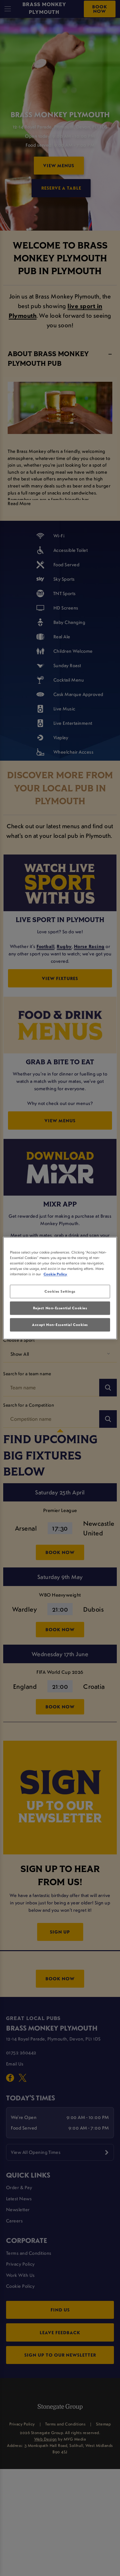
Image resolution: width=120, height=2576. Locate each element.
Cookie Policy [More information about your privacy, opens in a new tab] (55, 1274)
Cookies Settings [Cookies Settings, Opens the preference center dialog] (60, 1291)
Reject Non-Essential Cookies (60, 1307)
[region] (60, 1288)
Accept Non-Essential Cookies (60, 1324)
